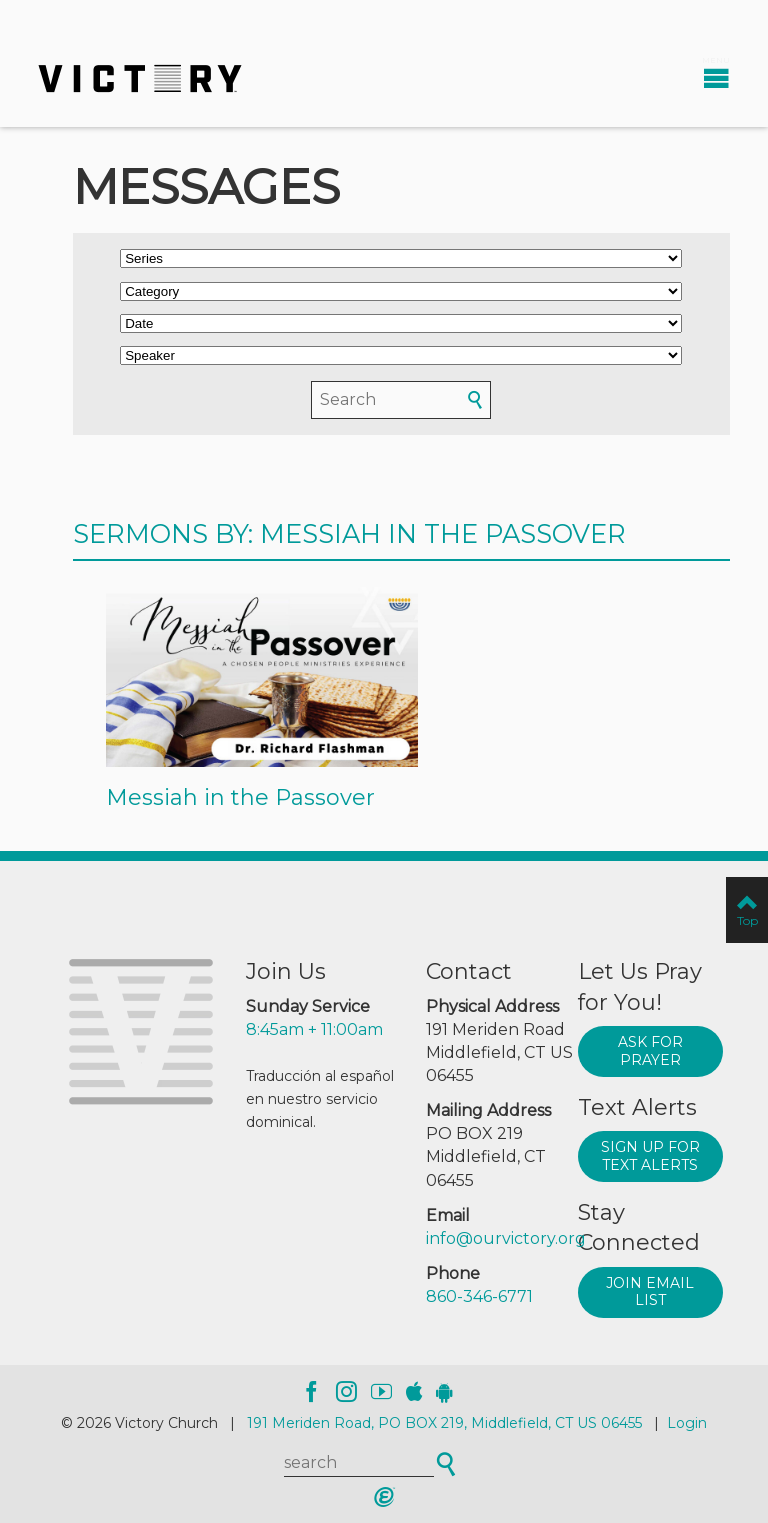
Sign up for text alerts (650, 1156)
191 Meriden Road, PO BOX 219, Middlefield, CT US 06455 (444, 1423)
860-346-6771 (479, 1296)
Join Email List (650, 1292)
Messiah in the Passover (240, 797)
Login (687, 1423)
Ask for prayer (650, 1051)
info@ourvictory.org (506, 1238)
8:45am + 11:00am (314, 1029)
